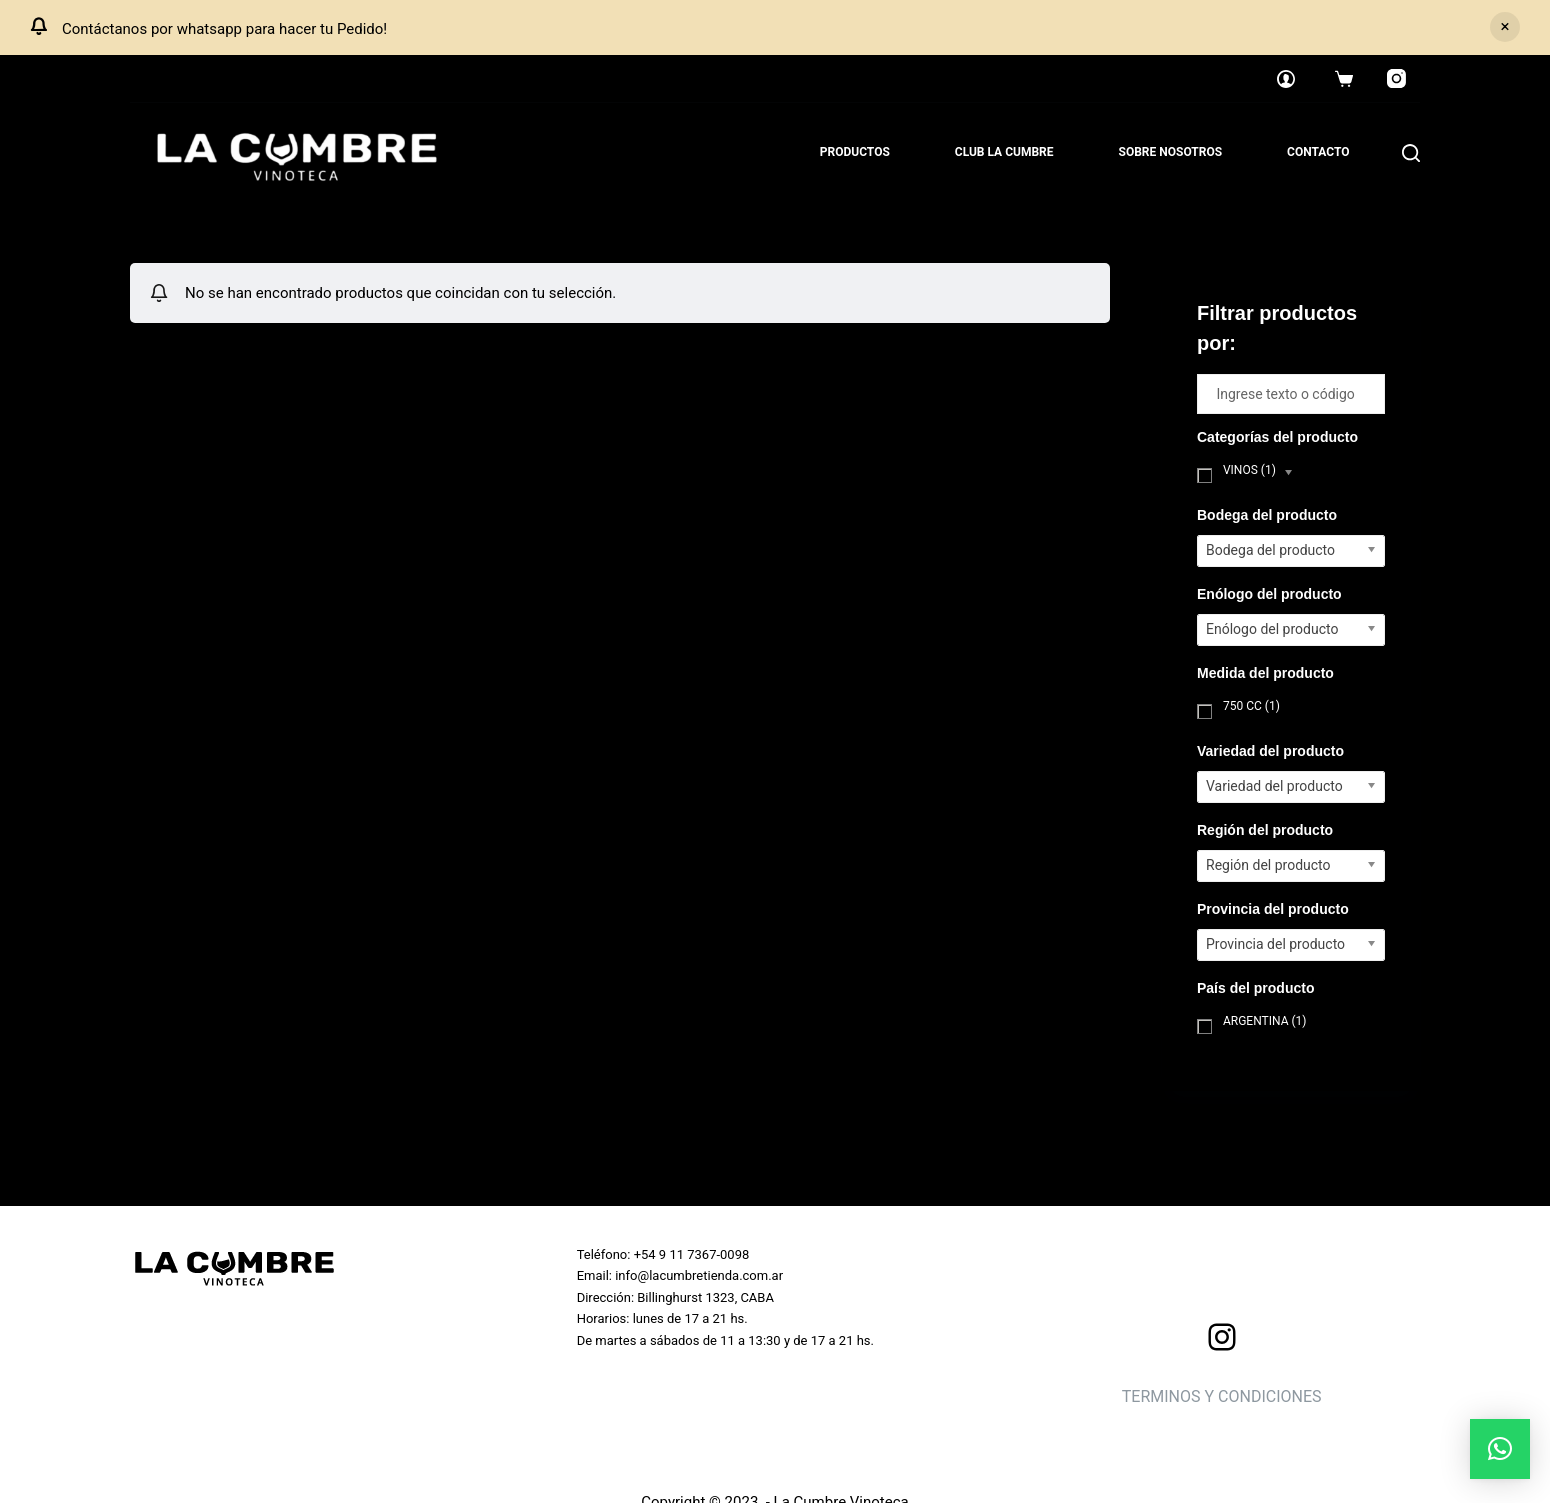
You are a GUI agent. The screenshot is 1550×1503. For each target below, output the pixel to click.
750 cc (1251, 706)
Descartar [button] (1505, 27)
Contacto (1318, 152)
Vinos (1249, 470)
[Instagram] (1397, 79)
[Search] (1411, 153)
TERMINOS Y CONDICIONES (1222, 1396)
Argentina (1265, 1021)
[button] (1500, 1449)
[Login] (1286, 79)
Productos (855, 152)
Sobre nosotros (1171, 152)
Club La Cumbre (1004, 152)
